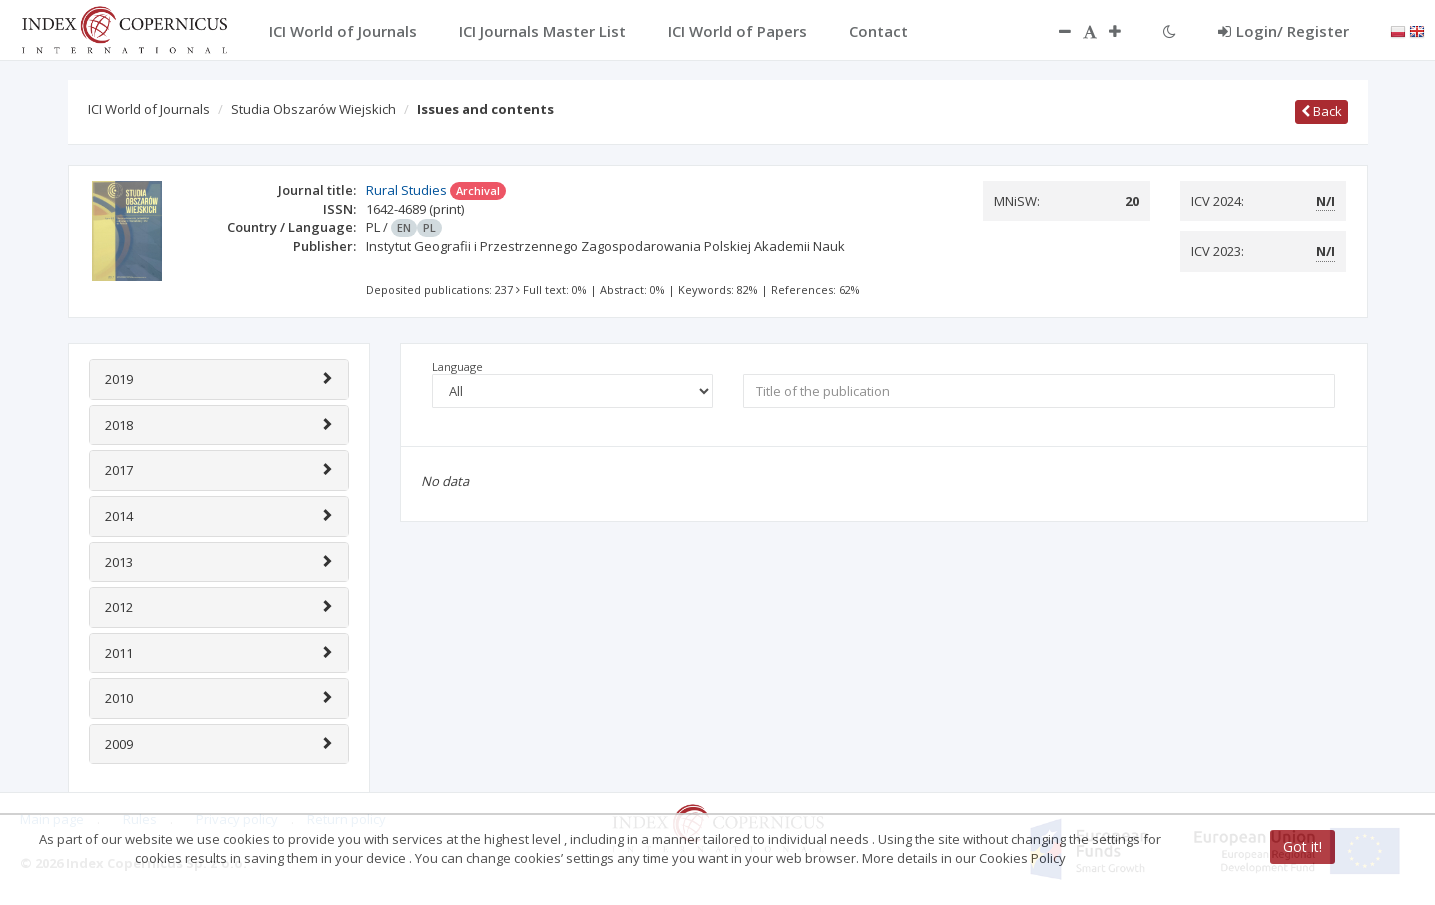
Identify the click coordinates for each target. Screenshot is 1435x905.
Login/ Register (1283, 31)
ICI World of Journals (149, 109)
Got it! (1302, 846)
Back (1321, 111)
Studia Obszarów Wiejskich (313, 109)
